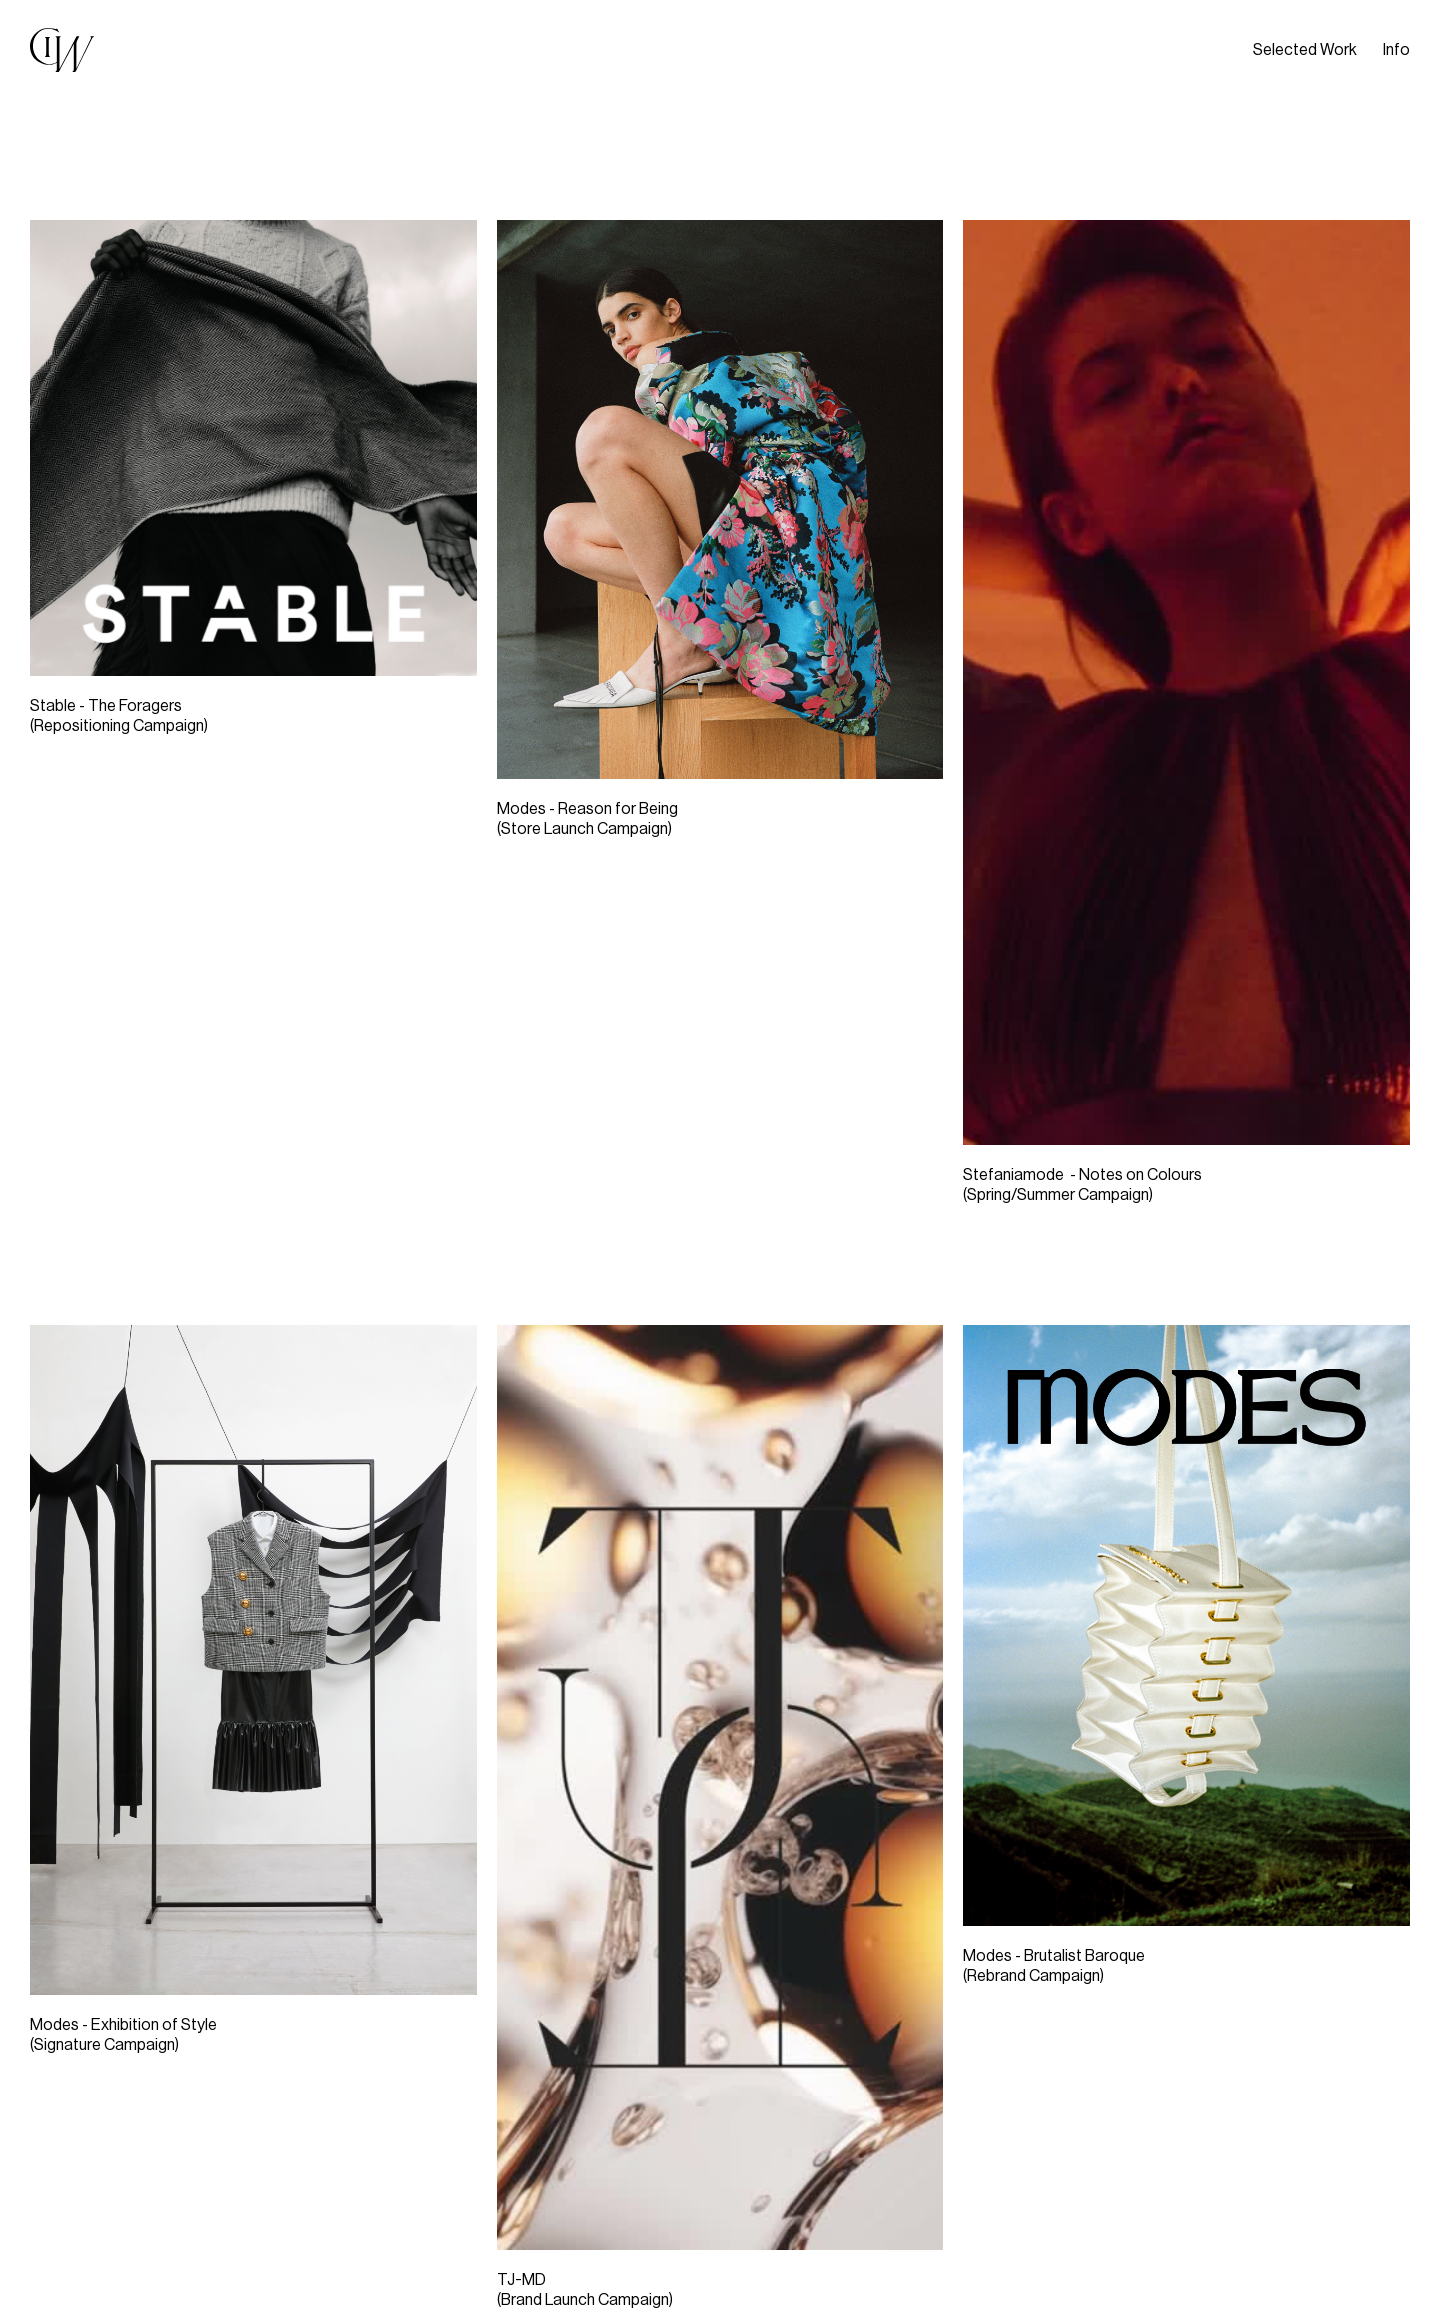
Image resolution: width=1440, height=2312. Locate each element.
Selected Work (1305, 50)
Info (1396, 50)
